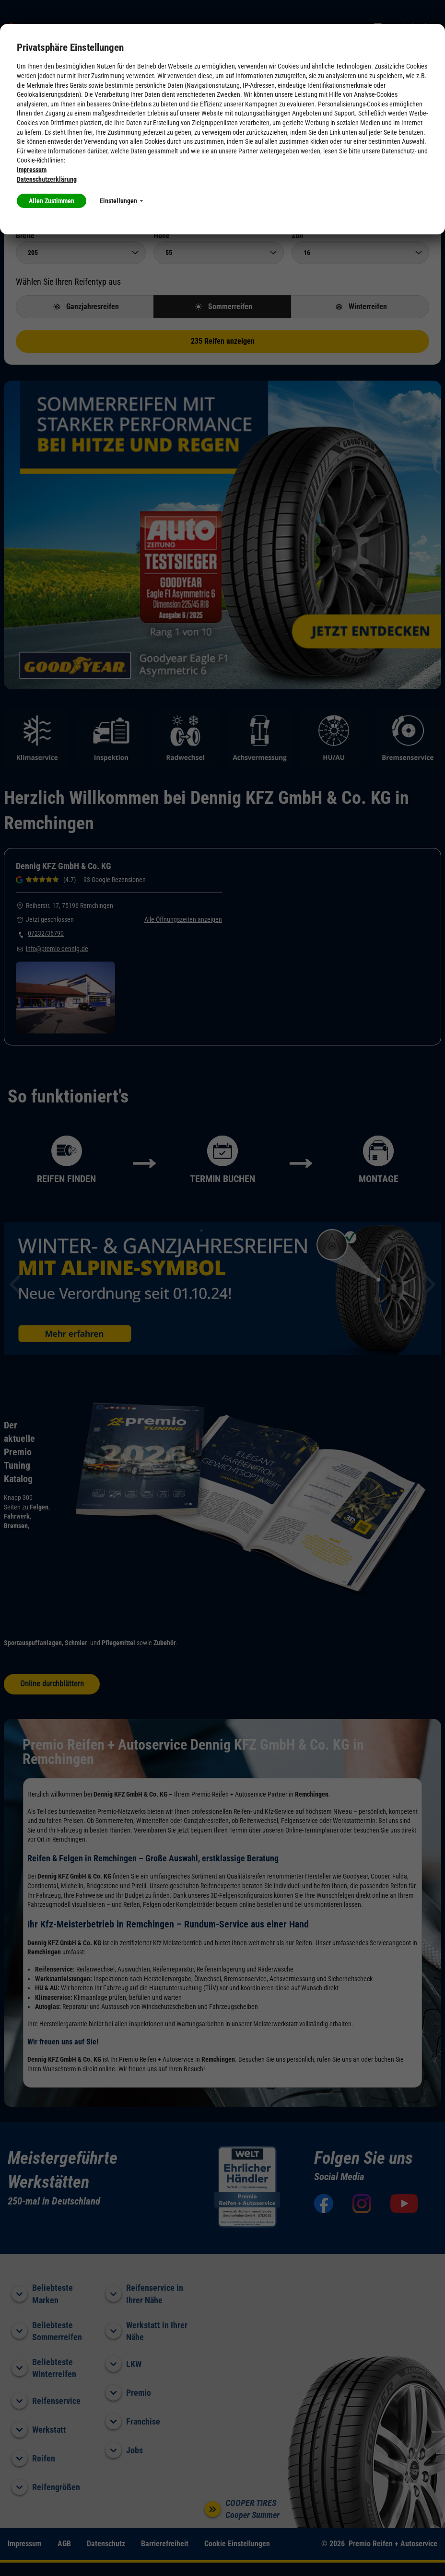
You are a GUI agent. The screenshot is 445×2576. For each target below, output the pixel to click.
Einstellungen (121, 201)
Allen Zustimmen (51, 201)
